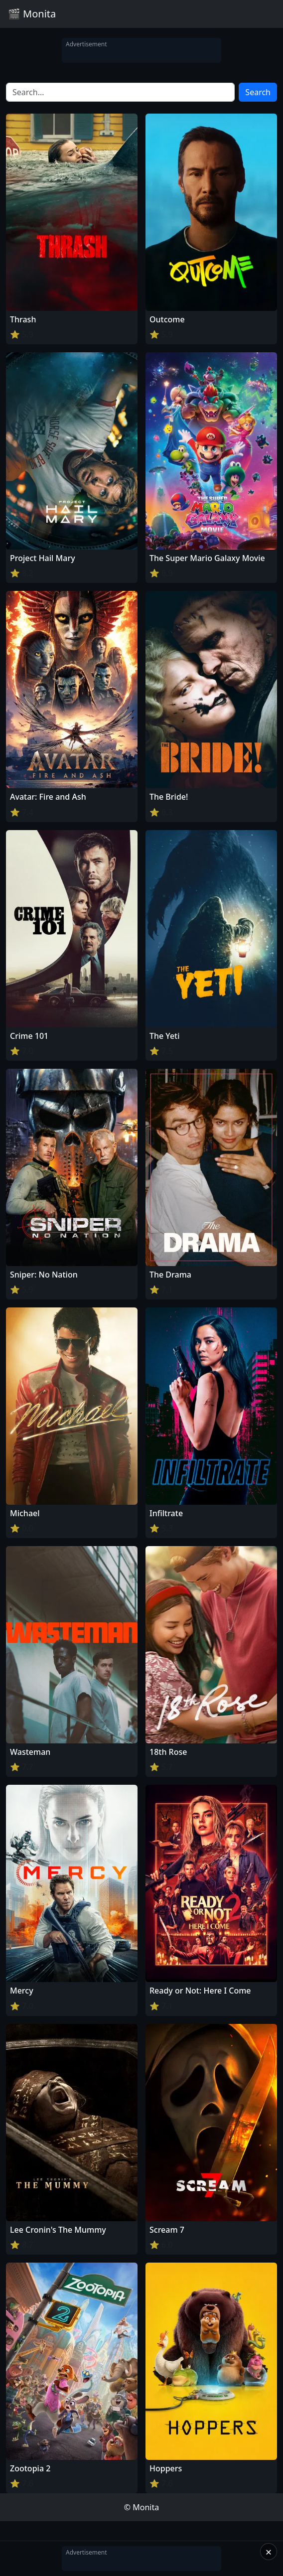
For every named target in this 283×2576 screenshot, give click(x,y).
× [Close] (269, 2551)
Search (258, 92)
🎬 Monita (32, 13)
